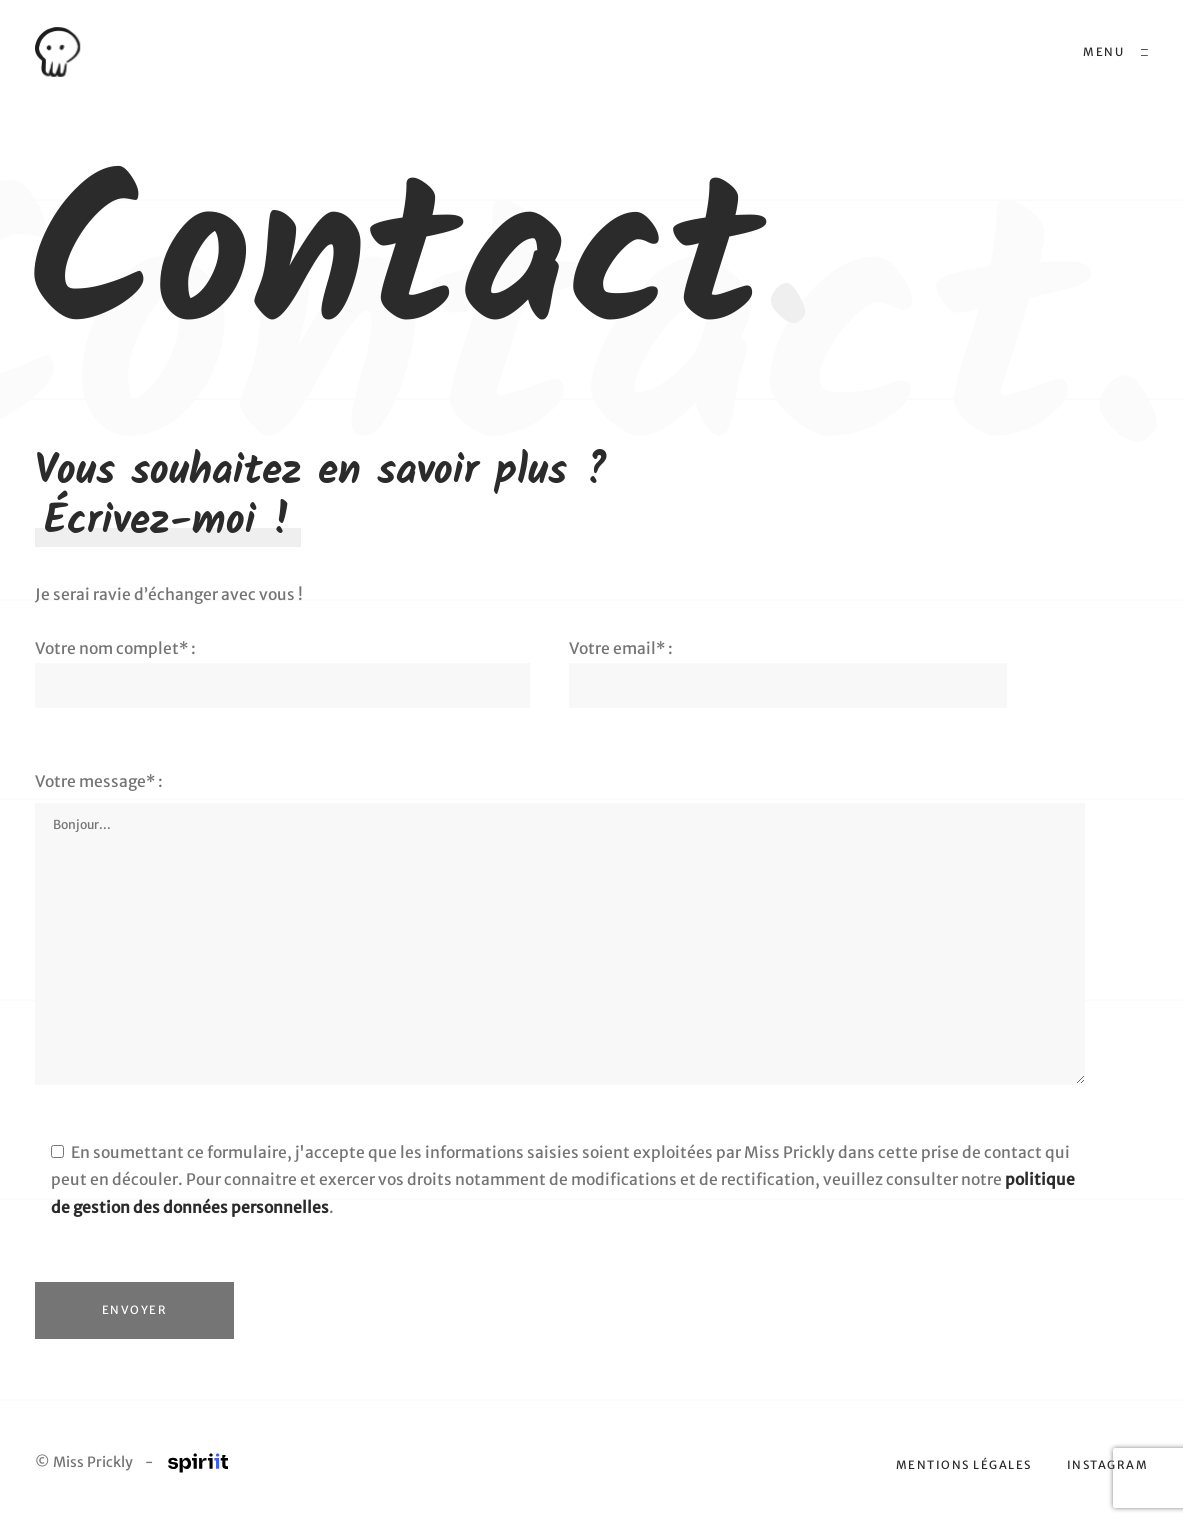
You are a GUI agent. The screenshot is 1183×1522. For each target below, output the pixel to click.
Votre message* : (99, 781)
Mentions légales (964, 1466)
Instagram (1108, 1466)
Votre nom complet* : (282, 665)
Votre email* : (788, 665)
